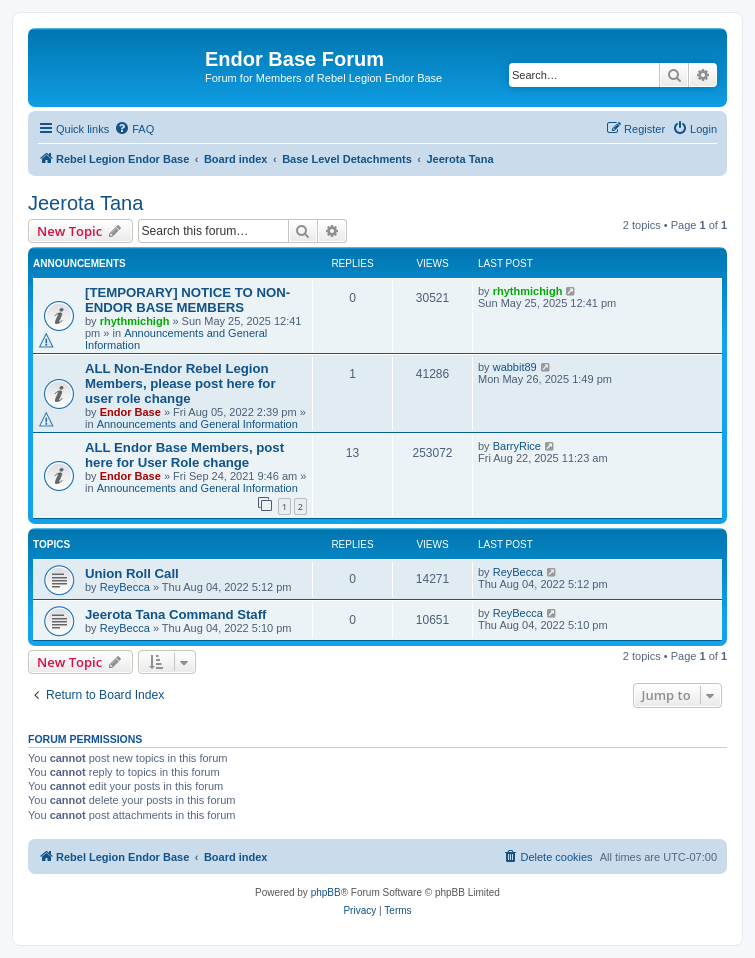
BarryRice (517, 446)
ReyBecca (125, 587)
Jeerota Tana (85, 203)
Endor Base (130, 412)
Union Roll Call (132, 573)
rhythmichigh (135, 321)
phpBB (326, 892)
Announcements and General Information (197, 424)
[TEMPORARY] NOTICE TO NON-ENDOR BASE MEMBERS (187, 300)
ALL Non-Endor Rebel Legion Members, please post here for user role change (180, 383)
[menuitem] (134, 129)
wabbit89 (515, 367)
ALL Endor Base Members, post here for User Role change (184, 455)
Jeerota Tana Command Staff (176, 614)
